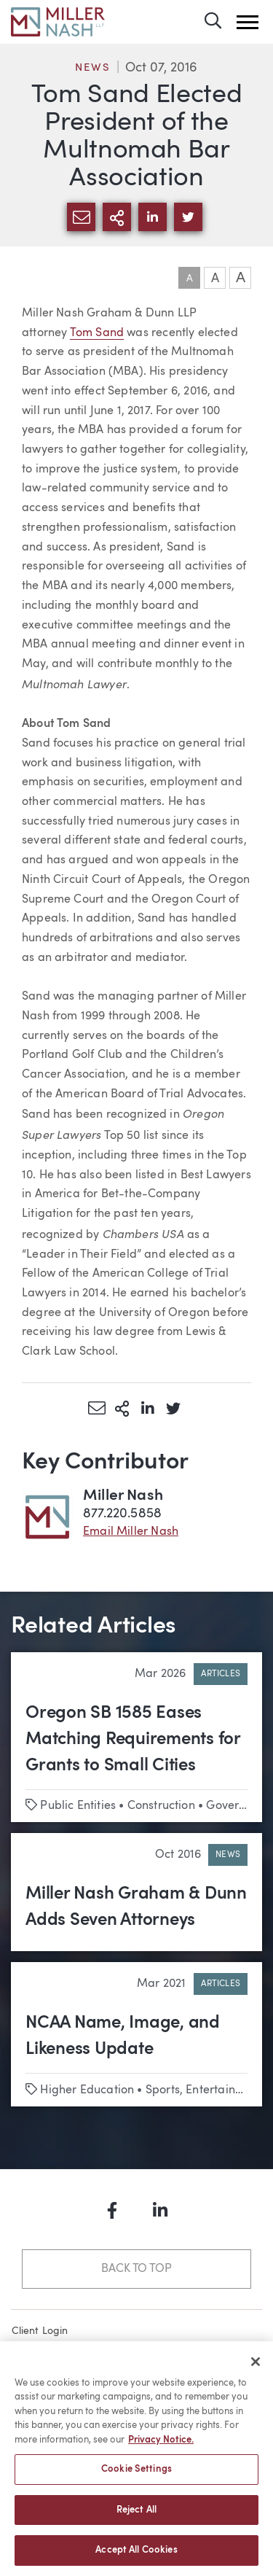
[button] (247, 22)
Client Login (40, 2331)
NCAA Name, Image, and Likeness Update (122, 2036)
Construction (161, 1806)
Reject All (136, 2516)
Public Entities (78, 1806)
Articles (220, 1674)
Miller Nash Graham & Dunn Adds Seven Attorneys (136, 1907)
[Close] (256, 2368)
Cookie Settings (136, 2475)
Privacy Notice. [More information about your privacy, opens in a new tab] (161, 2446)
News (92, 68)
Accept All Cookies (136, 2557)
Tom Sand (97, 333)
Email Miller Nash (130, 1532)
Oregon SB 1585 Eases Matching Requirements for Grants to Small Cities (132, 1740)
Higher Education (87, 2090)
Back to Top (136, 2269)
